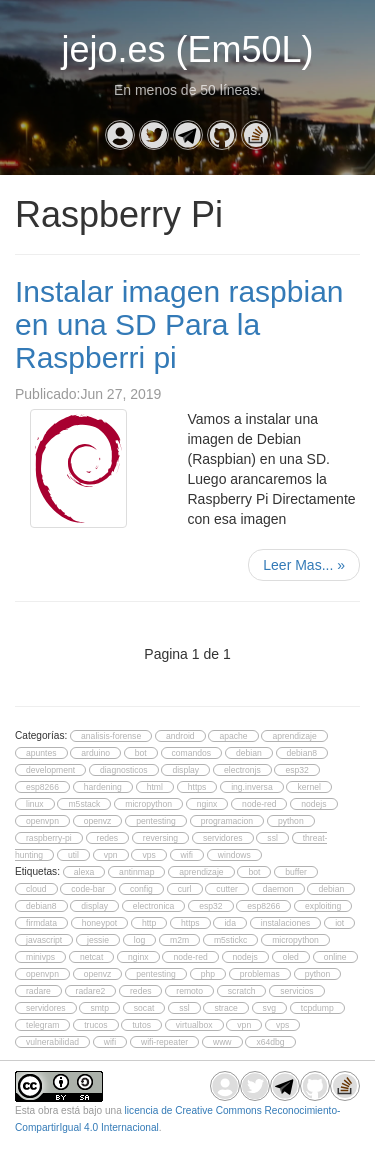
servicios (296, 991)
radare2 (91, 991)
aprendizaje (294, 736)
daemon (278, 889)
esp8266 (42, 787)
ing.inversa (251, 787)
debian (249, 753)
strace (225, 1008)
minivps (40, 957)
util (73, 855)
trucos (95, 1025)
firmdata (41, 923)
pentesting (156, 821)
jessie (98, 940)
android (180, 736)
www (222, 1042)
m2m (179, 940)
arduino (95, 753)
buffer (296, 872)
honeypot (99, 923)
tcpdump (317, 1008)
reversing (160, 838)
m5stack (84, 804)
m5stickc (230, 940)
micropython (148, 804)
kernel (308, 787)
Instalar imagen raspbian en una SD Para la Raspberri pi (179, 324)
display (185, 770)
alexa (84, 872)
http (149, 923)
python (291, 821)
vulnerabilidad (52, 1042)
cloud (36, 889)
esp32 (296, 770)
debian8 (302, 753)
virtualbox (194, 1025)
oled (291, 957)
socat (144, 1008)
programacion (227, 821)
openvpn (42, 821)
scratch (242, 991)
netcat (91, 957)
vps (148, 855)
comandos (192, 753)
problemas (260, 974)
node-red (259, 804)
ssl (272, 838)
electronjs (242, 770)
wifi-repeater (164, 1042)
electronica (153, 906)
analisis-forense (111, 736)
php (208, 974)
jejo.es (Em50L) (187, 49)
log (139, 940)
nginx (207, 804)
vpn (111, 855)
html (155, 787)
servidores (223, 838)
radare (38, 991)
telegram (42, 1025)
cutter (226, 889)
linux (35, 804)
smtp (99, 1008)
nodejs (313, 804)
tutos (141, 1025)
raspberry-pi (49, 838)
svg (269, 1008)
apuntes (41, 753)
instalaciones (286, 923)
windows (234, 855)
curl (185, 889)
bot (141, 753)
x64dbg (270, 1042)
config (141, 889)
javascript (44, 940)
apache (233, 736)
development (50, 770)
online (335, 957)
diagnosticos (124, 770)
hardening (103, 787)
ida (229, 923)
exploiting (323, 906)
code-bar (88, 889)
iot (339, 923)
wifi (187, 855)
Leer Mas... (304, 565)
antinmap (136, 872)
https (197, 787)
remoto (189, 991)
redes (107, 838)
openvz (98, 821)
